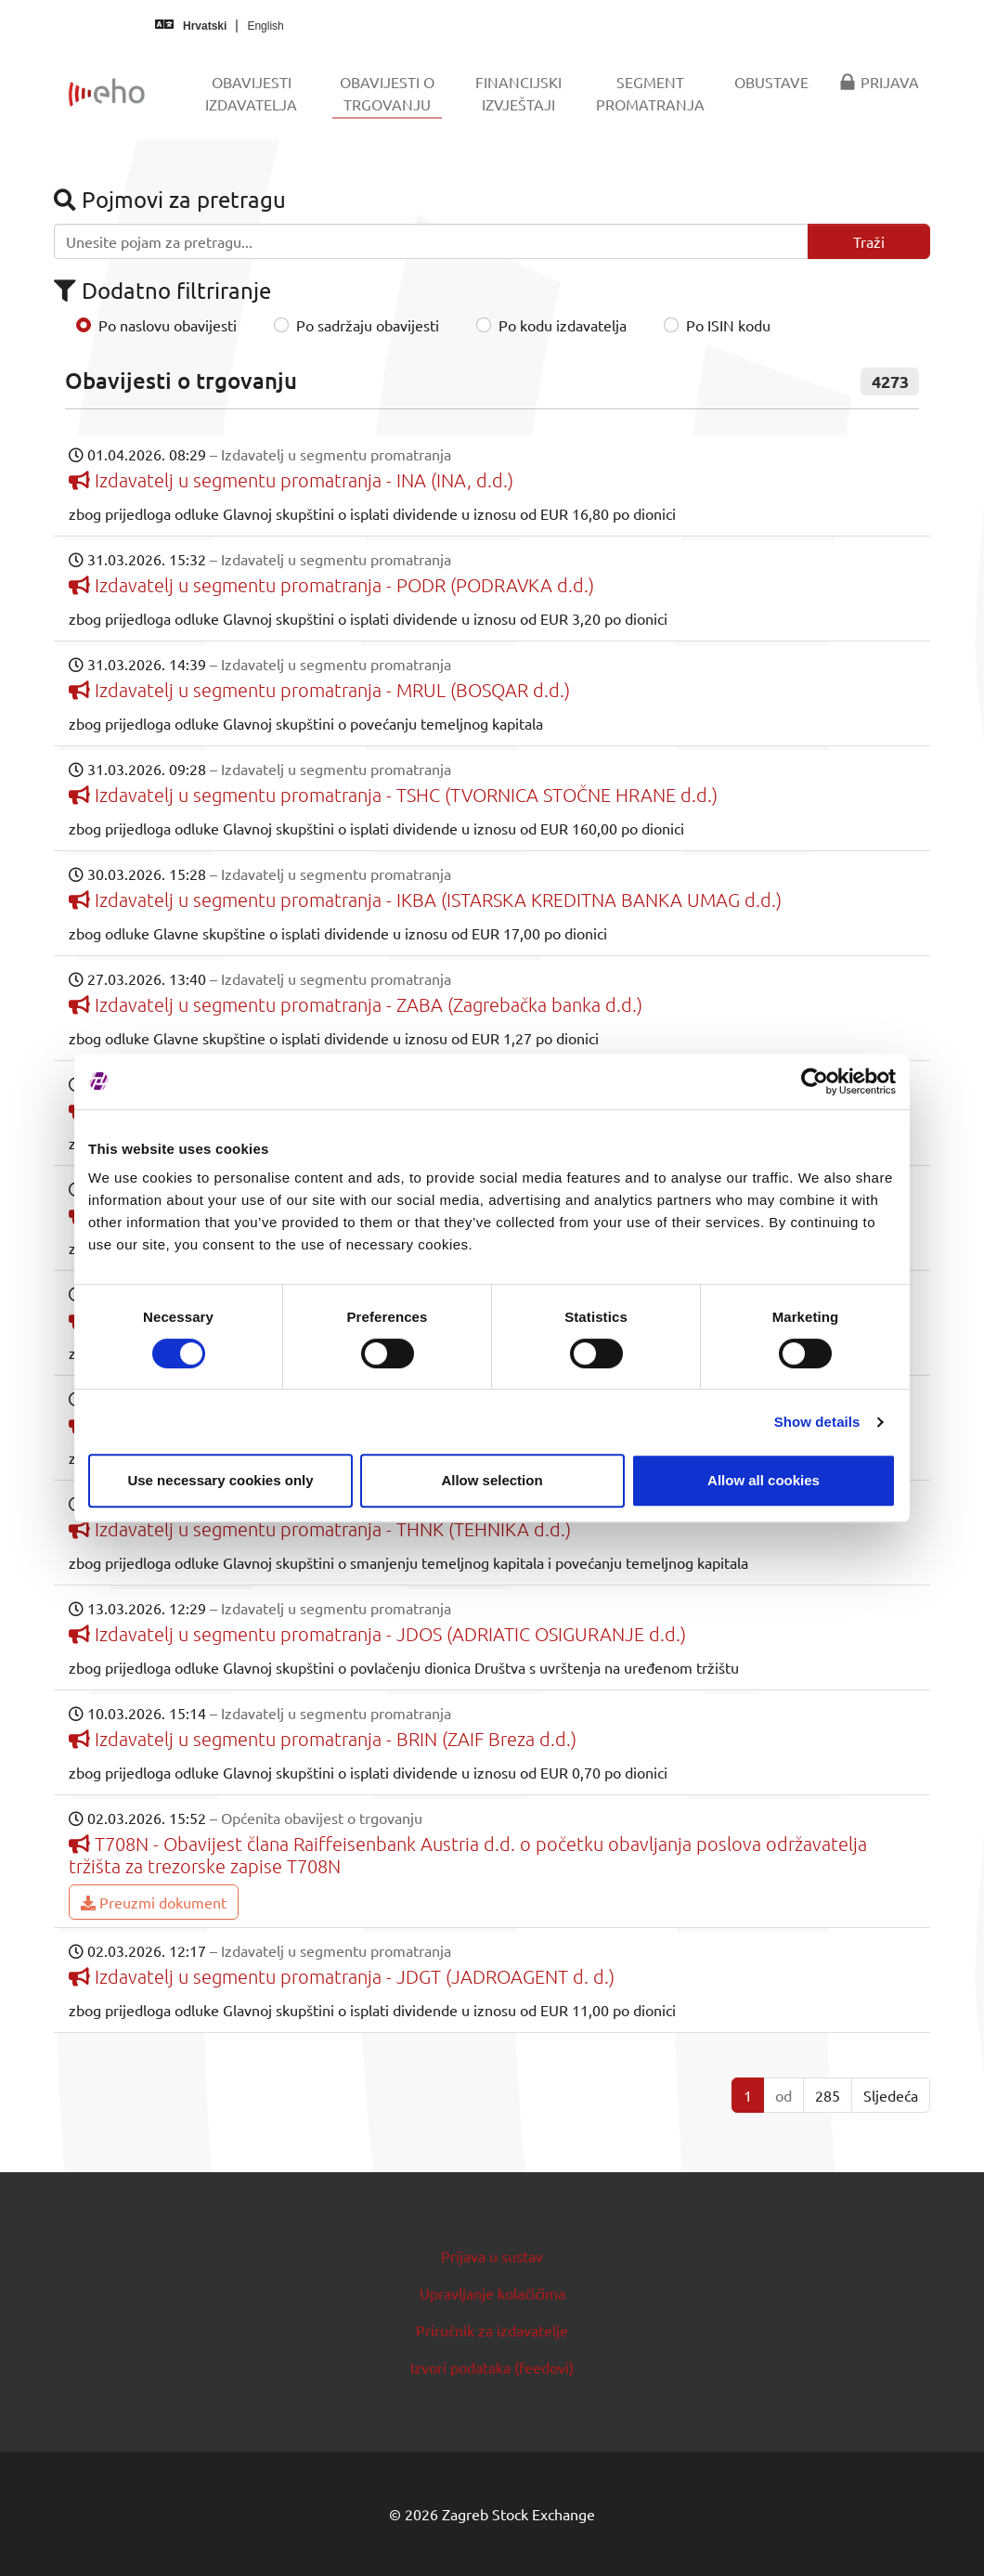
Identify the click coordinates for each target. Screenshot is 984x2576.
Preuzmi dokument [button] (154, 1902)
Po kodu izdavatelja (562, 325)
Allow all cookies (763, 1480)
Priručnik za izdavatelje (492, 2330)
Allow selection (491, 1480)
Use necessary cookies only (220, 1480)
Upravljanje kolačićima (492, 2293)
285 (827, 2095)
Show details (817, 1422)
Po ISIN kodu (728, 325)
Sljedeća (890, 2095)
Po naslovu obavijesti (167, 325)
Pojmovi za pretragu (170, 199)
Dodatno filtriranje (162, 290)
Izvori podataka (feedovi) (492, 2367)
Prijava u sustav (492, 2255)
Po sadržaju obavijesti (367, 325)
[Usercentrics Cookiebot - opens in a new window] (814, 1081)
